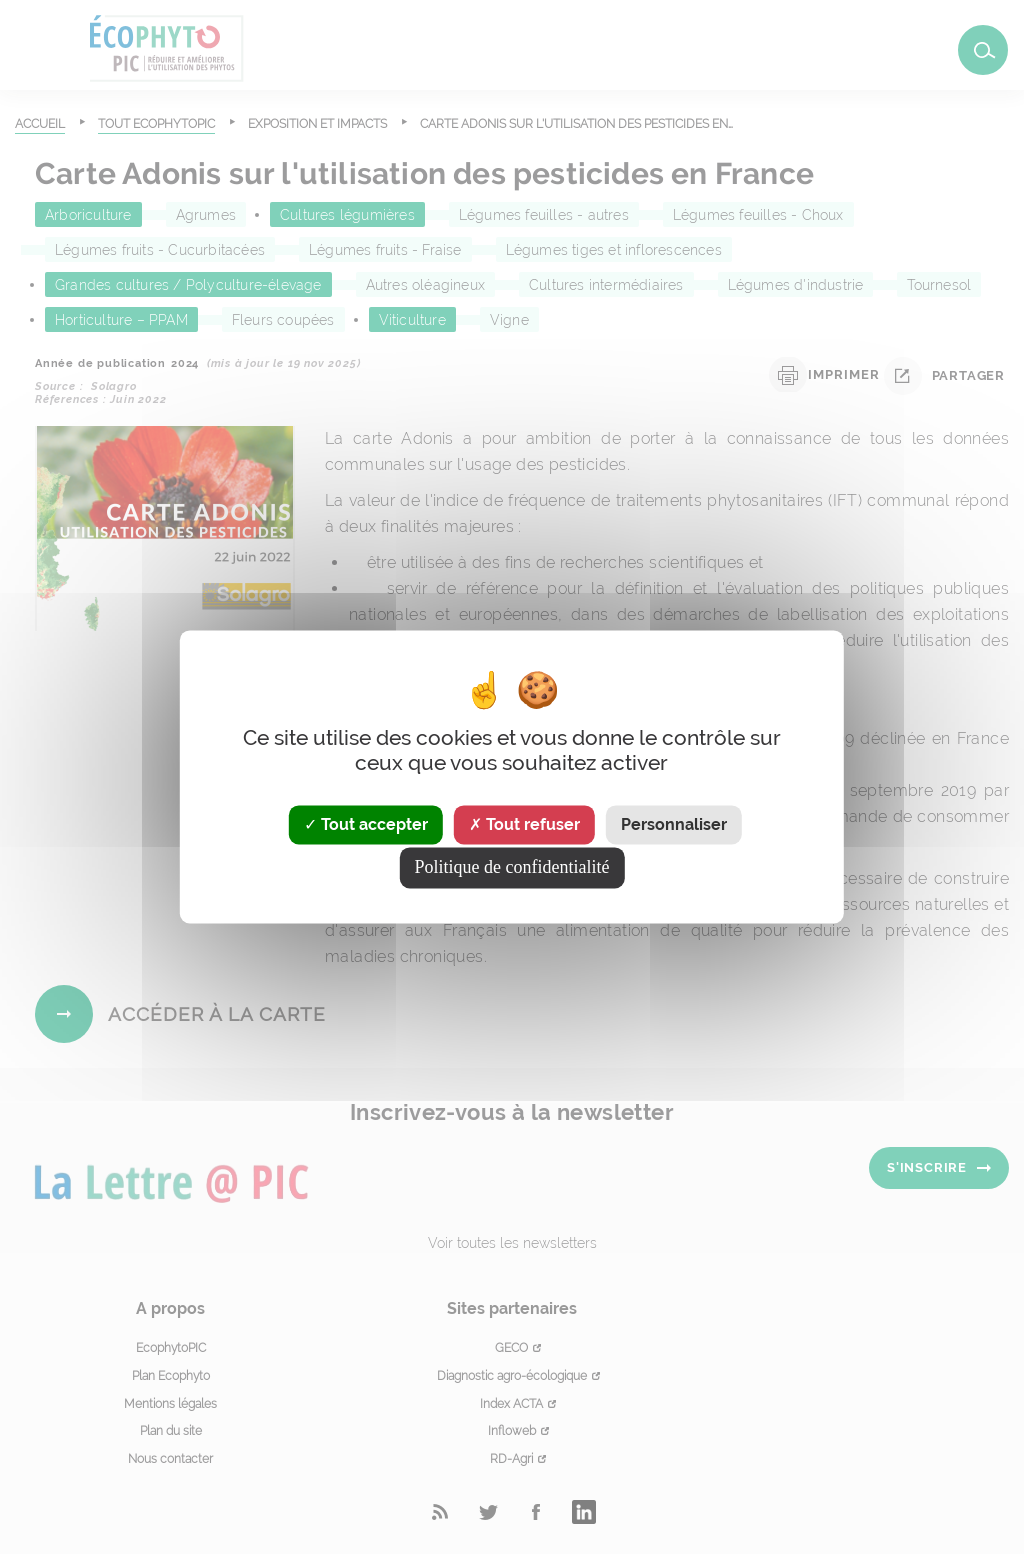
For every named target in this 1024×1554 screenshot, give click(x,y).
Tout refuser (524, 824)
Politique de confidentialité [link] (512, 868)
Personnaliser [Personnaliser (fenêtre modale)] (674, 824)
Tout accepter (366, 824)
